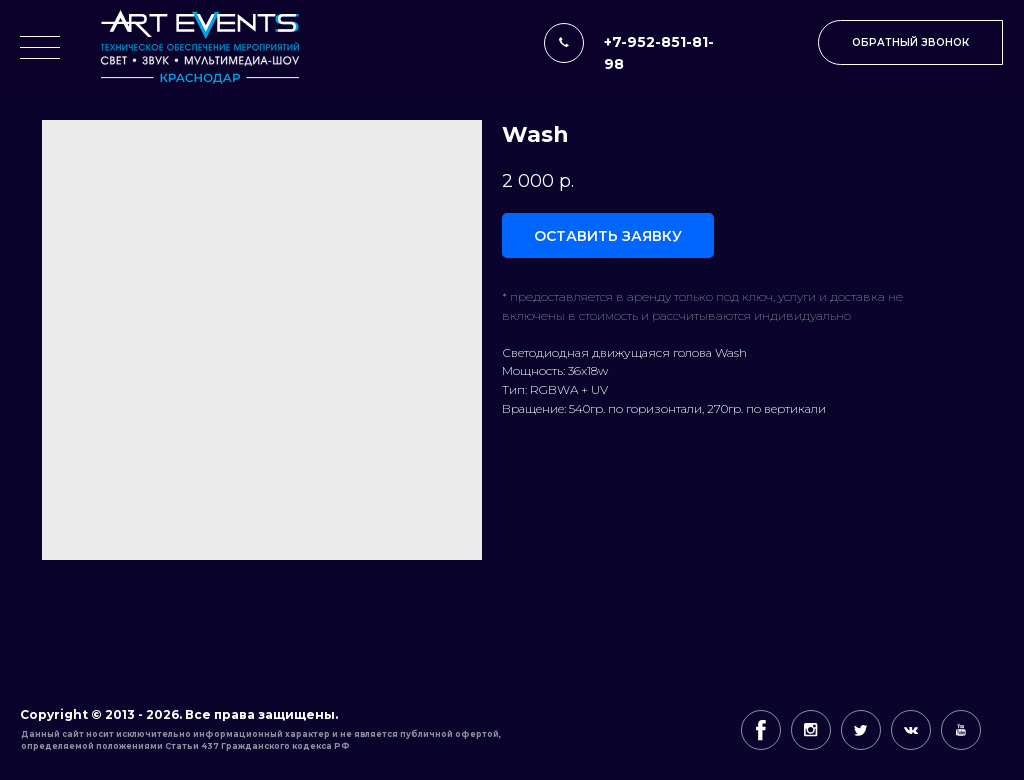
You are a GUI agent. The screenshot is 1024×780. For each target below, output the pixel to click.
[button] (910, 42)
